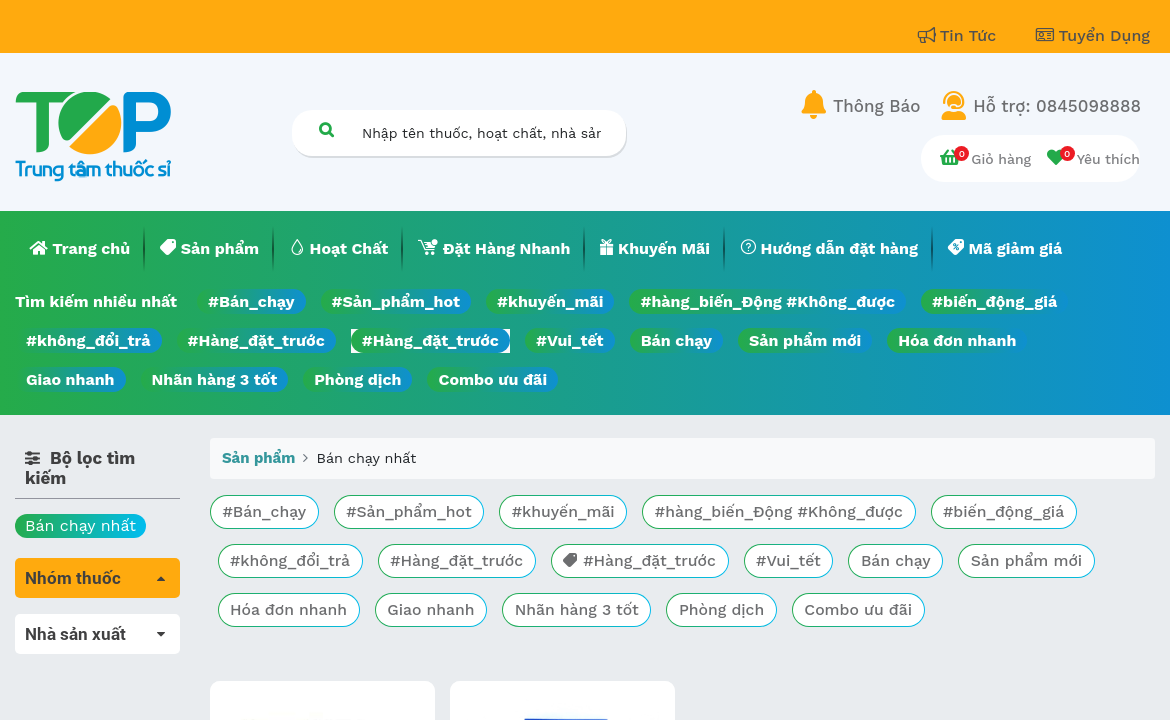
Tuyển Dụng (1093, 35)
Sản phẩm (258, 458)
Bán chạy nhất (80, 525)
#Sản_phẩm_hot (396, 301)
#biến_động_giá (994, 301)
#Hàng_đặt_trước (256, 340)
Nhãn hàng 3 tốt (215, 379)
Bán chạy (676, 340)
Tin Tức (960, 35)
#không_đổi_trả (88, 340)
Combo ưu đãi (492, 379)
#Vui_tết (570, 340)
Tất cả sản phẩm (79, 625)
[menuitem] (80, 249)
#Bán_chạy (251, 301)
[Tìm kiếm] (326, 129)
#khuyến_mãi (550, 301)
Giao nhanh (70, 379)
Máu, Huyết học (76, 653)
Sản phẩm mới (805, 340)
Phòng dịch (357, 379)
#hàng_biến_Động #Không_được (767, 301)
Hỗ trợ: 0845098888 (1057, 106)
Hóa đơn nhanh (957, 340)
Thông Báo (876, 106)
